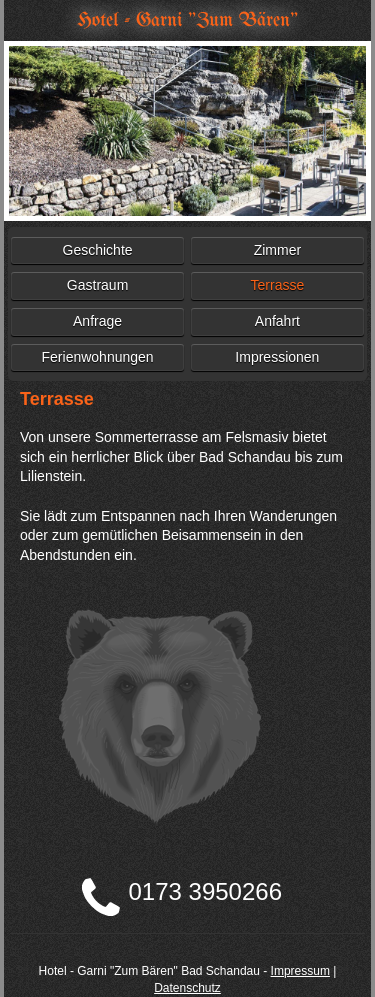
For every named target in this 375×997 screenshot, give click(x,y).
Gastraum (97, 285)
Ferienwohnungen (98, 357)
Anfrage (97, 321)
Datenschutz (187, 988)
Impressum (300, 971)
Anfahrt (277, 321)
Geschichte (98, 250)
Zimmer (277, 250)
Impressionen (277, 357)
